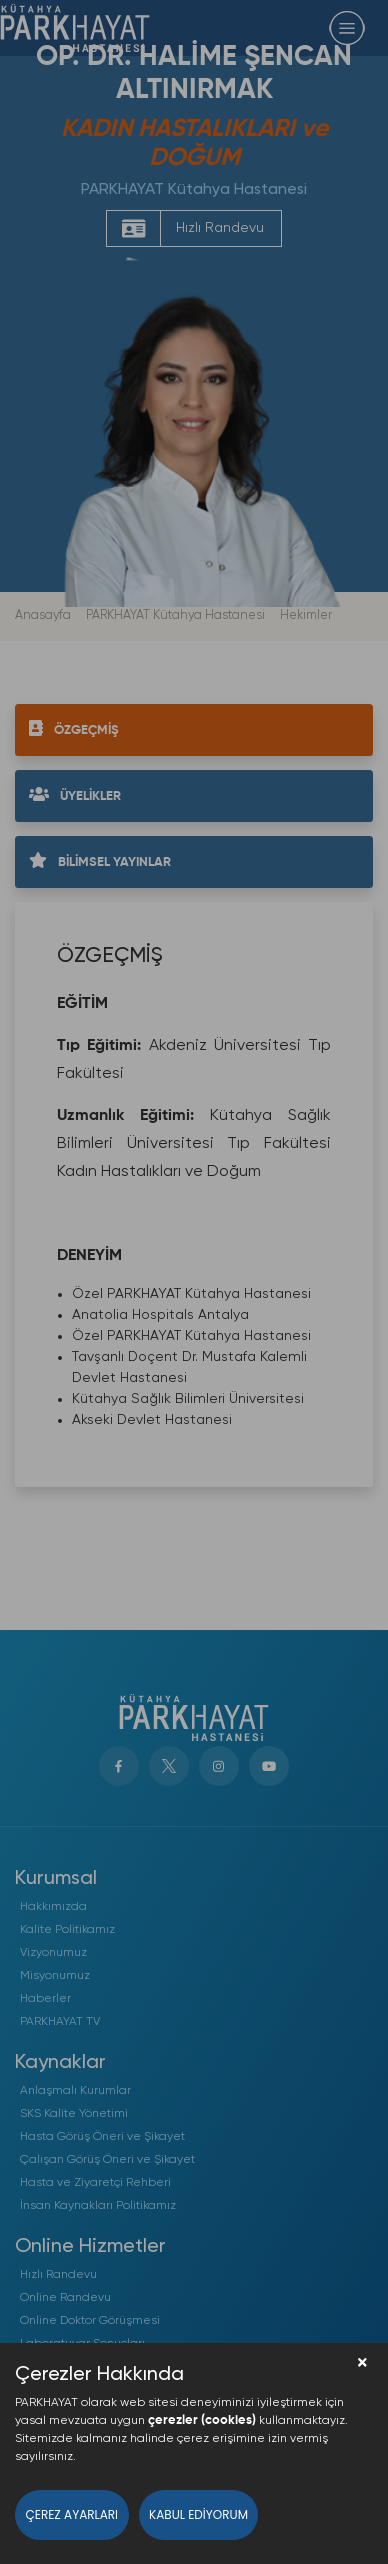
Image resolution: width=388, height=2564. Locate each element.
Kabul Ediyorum (198, 2514)
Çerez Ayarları (72, 2514)
